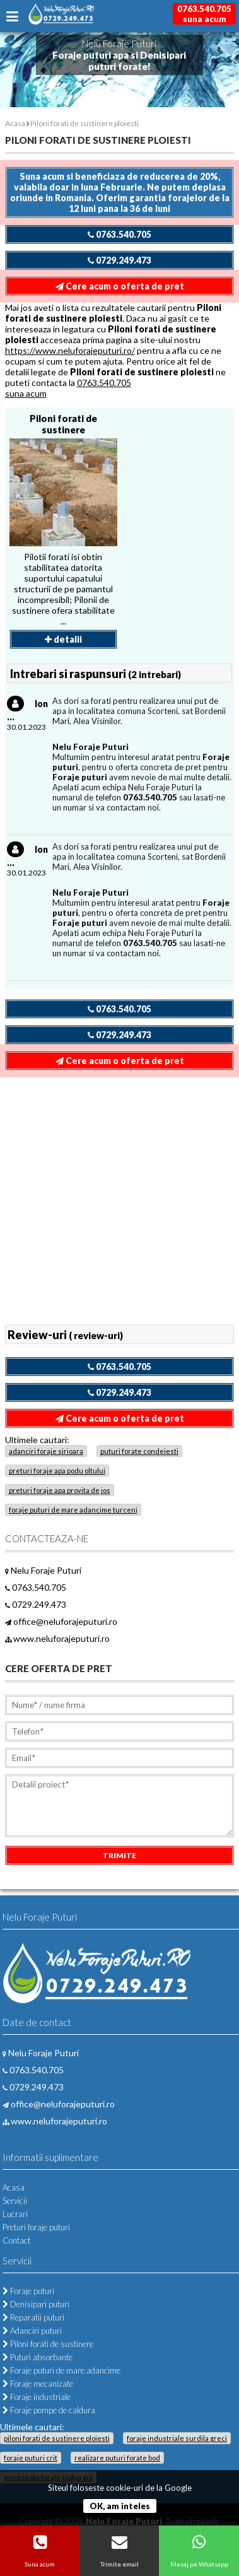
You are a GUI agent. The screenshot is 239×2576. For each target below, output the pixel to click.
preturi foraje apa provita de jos (59, 1490)
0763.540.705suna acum (204, 14)
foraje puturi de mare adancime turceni (73, 1510)
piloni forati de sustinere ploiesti (57, 2438)
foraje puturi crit (30, 2458)
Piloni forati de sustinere (63, 424)
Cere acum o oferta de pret (119, 286)
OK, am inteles (120, 2506)
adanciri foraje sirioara (46, 1451)
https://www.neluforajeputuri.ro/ (70, 350)
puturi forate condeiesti (139, 1451)
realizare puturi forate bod (117, 2458)
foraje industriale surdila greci (177, 2438)
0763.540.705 (119, 234)
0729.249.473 (119, 260)
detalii (63, 639)
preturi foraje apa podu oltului (57, 1471)
